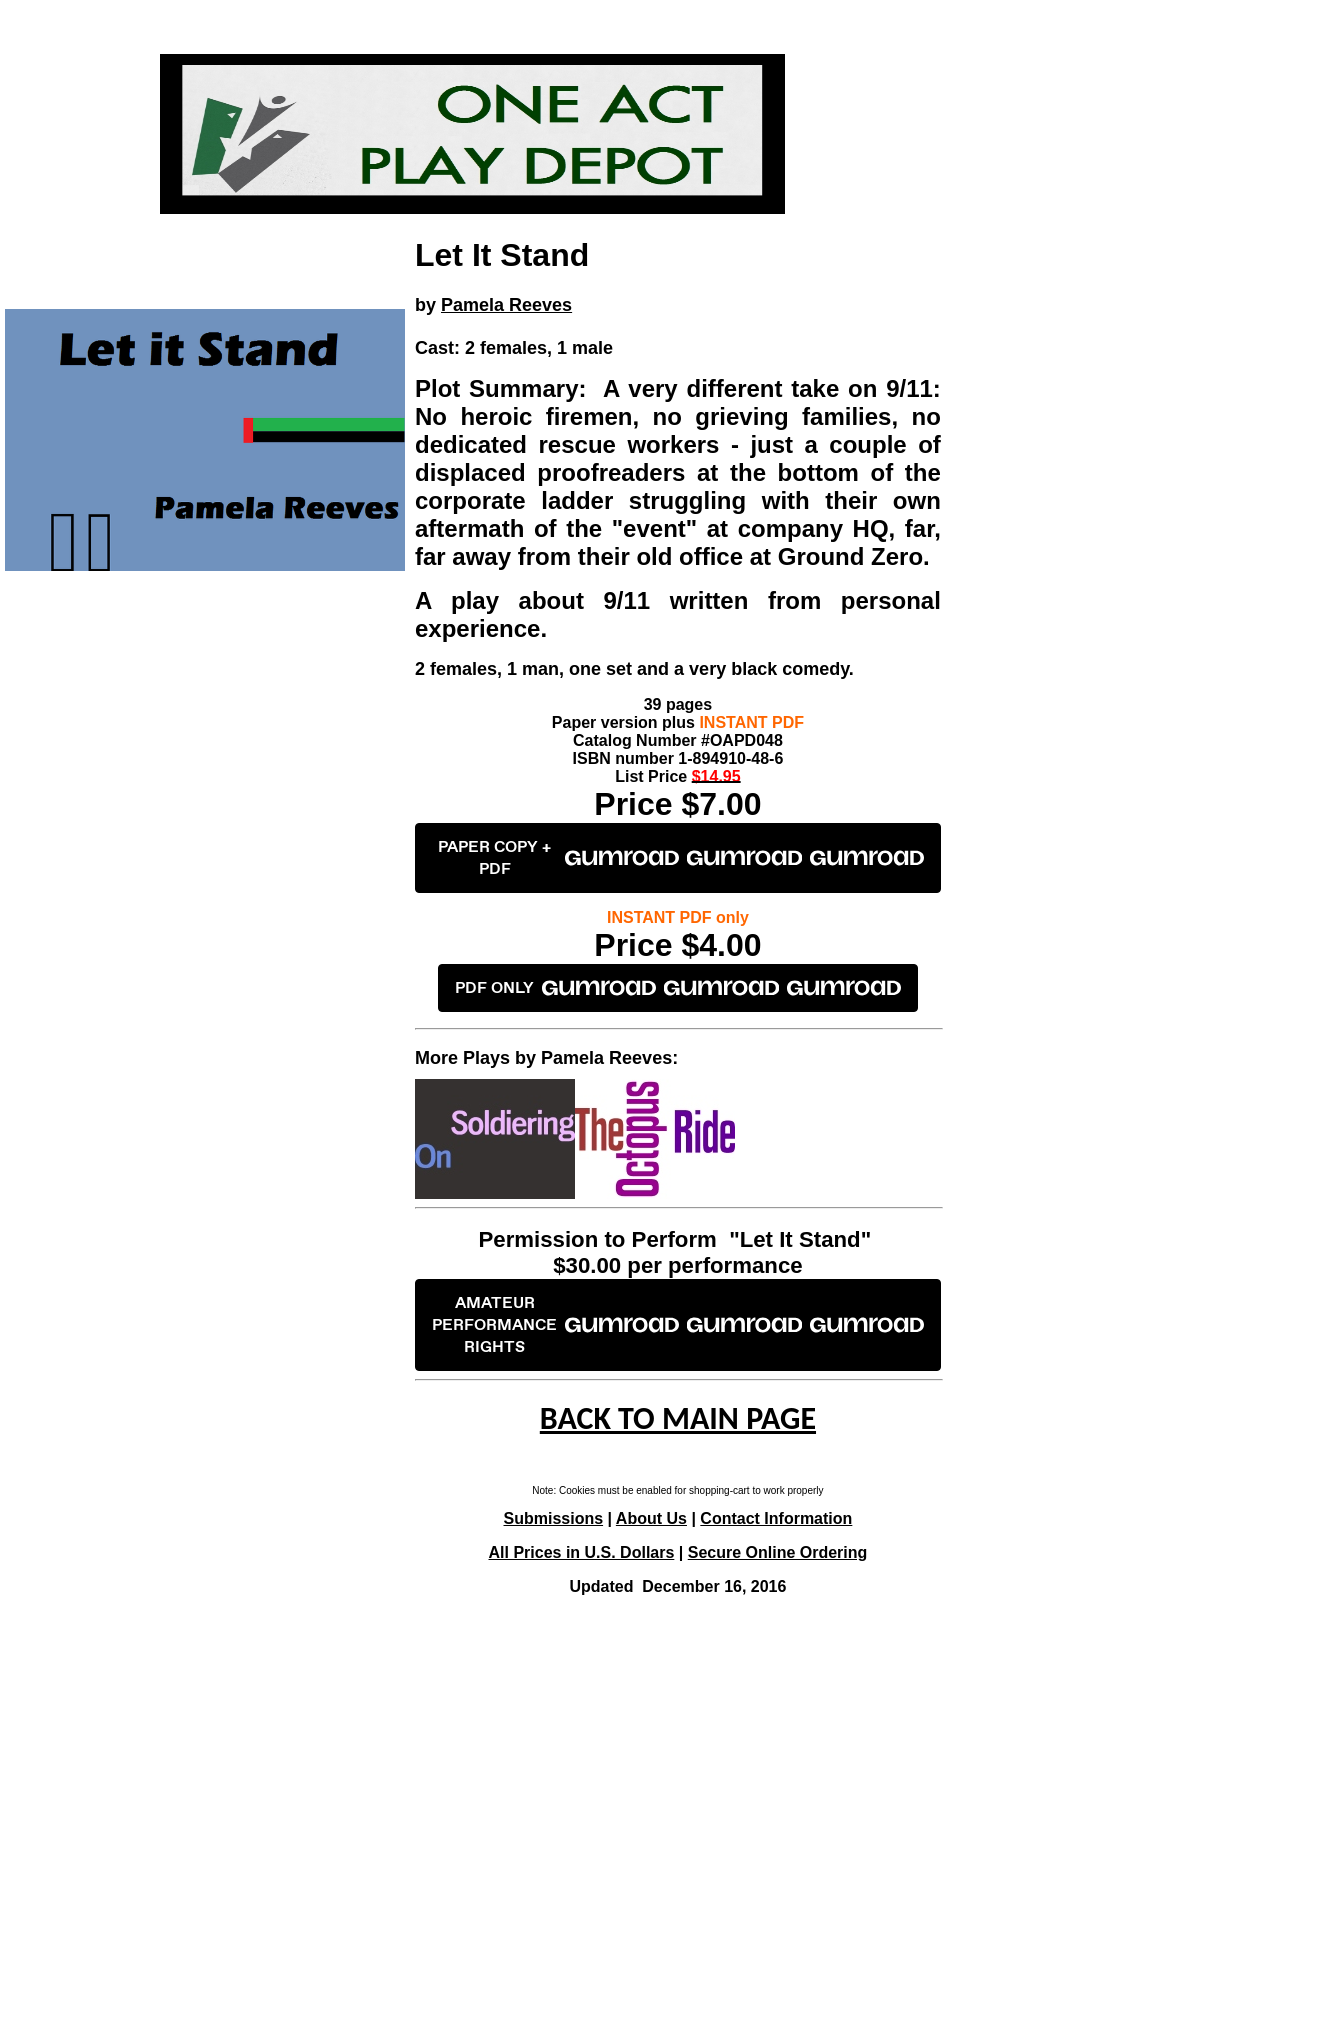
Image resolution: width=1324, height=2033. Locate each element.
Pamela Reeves (506, 305)
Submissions (554, 1518)
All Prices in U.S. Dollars (582, 1552)
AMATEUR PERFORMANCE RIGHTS (678, 1324)
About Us (651, 1518)
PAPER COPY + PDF (681, 857)
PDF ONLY (678, 988)
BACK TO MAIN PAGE (678, 1418)
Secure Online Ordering (778, 1552)
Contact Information (776, 1518)
